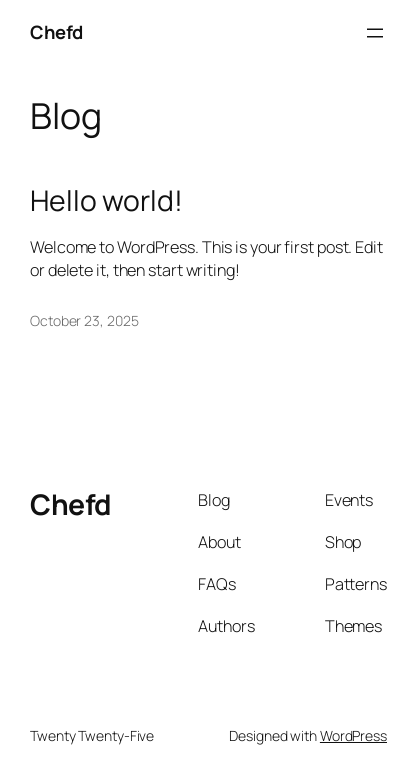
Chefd (56, 32)
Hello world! (106, 201)
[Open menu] (375, 33)
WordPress (353, 735)
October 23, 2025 (84, 320)
